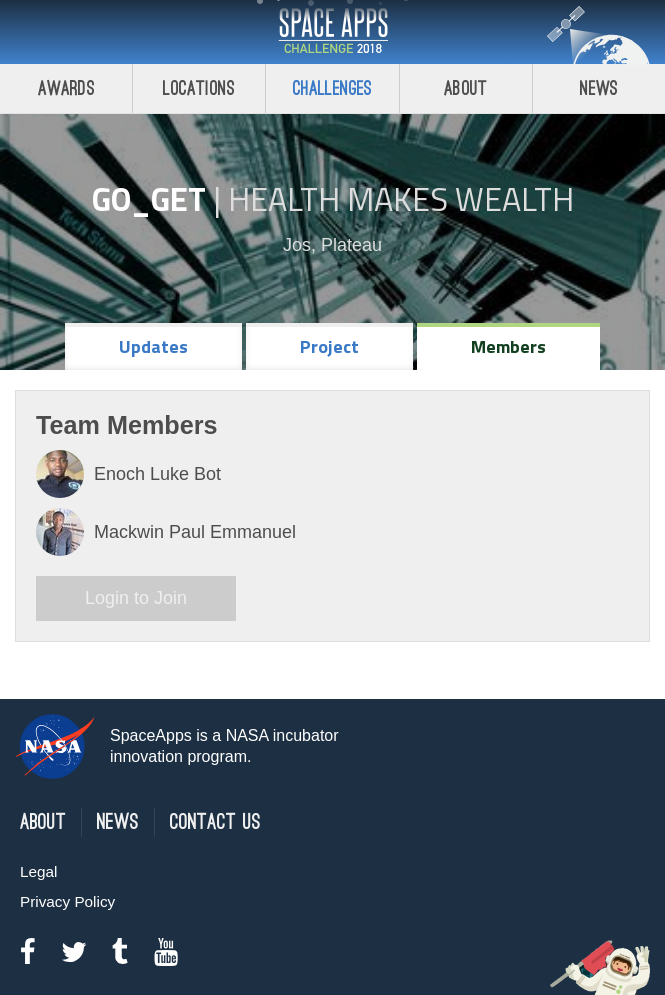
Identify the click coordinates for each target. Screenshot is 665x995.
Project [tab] (329, 346)
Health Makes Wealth (401, 199)
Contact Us (215, 822)
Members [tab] (508, 346)
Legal (38, 871)
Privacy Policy (67, 901)
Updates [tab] (153, 346)
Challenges (333, 88)
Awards (66, 88)
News (118, 822)
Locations (199, 88)
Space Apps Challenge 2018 (333, 32)
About (465, 88)
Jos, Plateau (332, 245)
